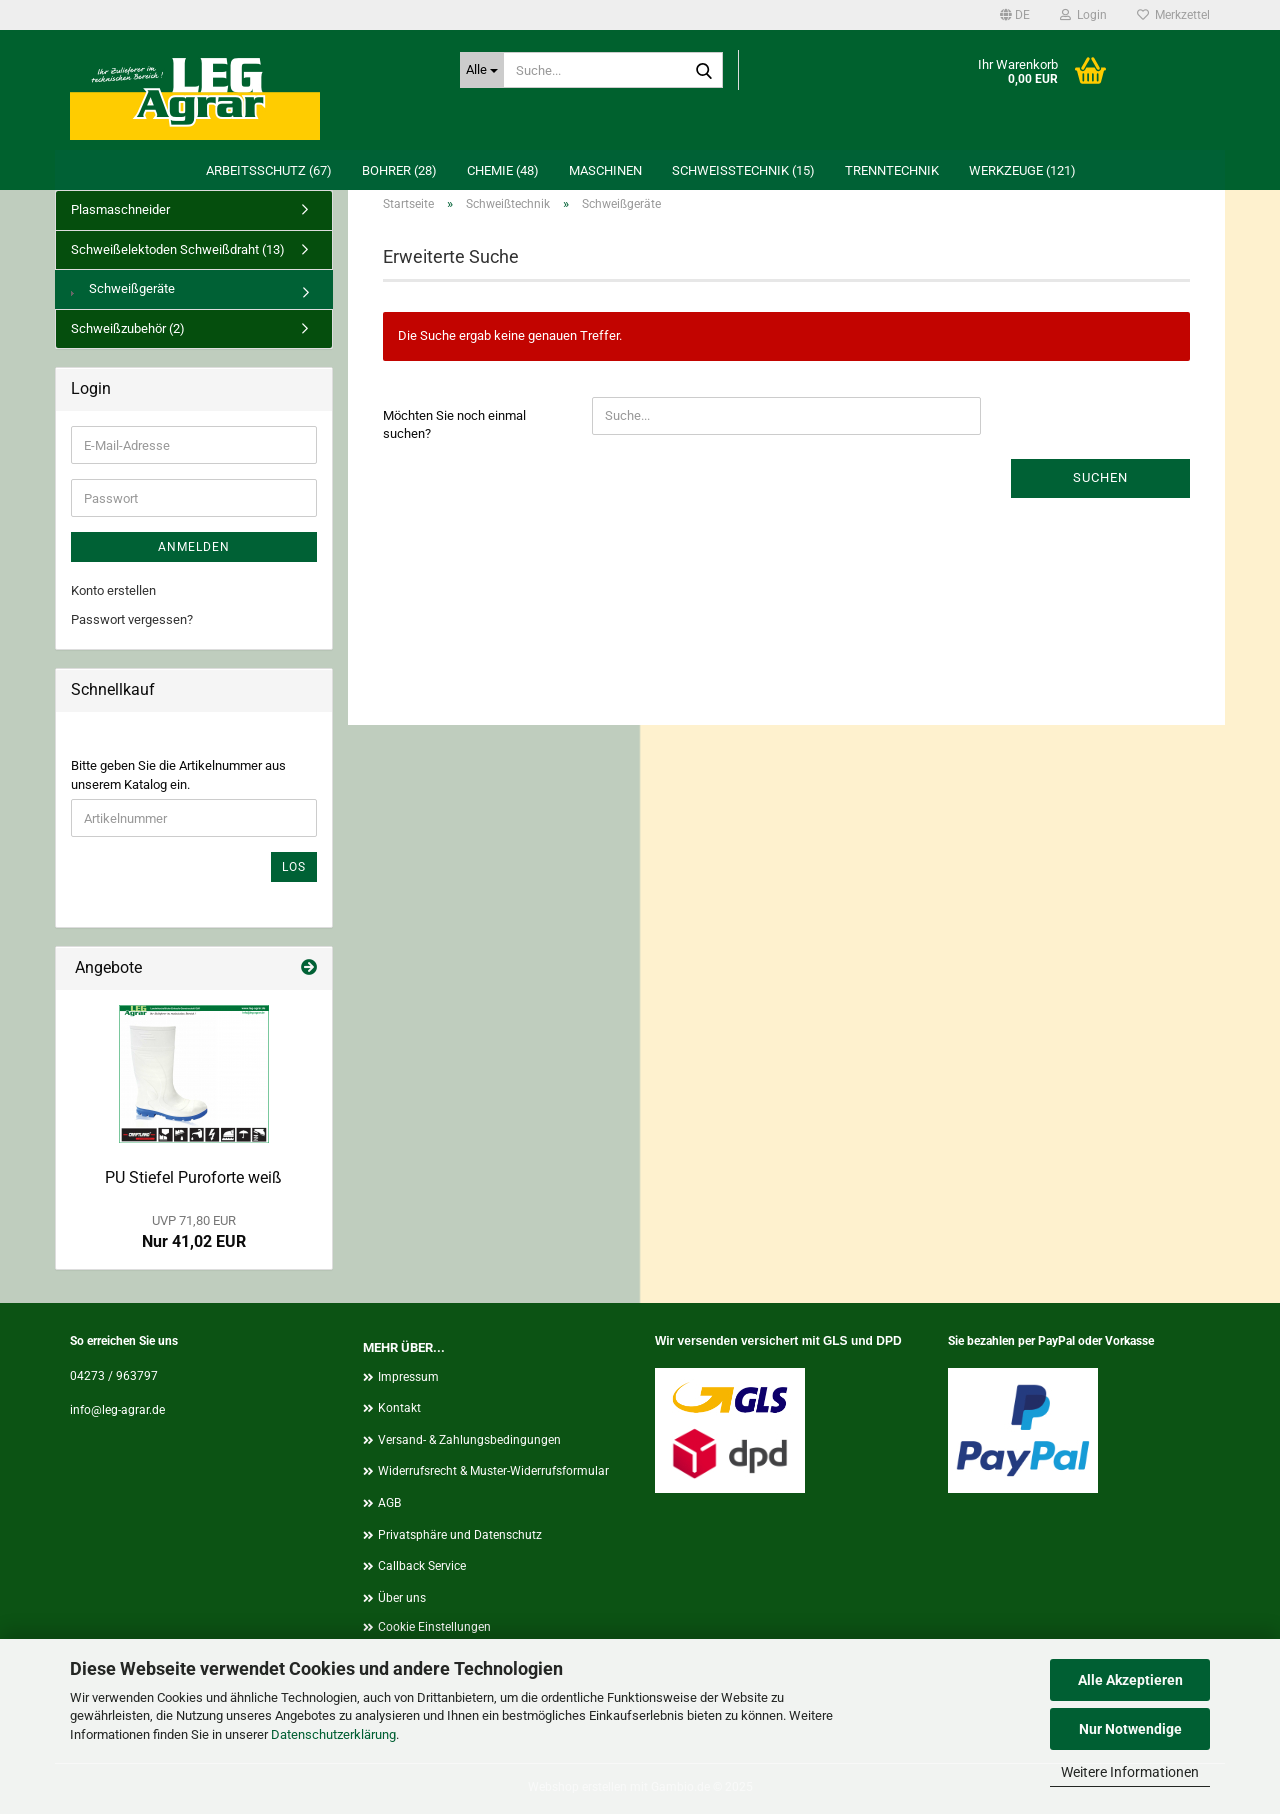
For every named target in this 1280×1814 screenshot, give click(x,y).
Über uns (402, 1598)
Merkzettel (1173, 15)
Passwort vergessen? (132, 619)
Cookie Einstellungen (434, 1627)
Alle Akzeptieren (1130, 1680)
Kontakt (399, 1408)
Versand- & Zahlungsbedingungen (469, 1440)
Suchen (1100, 477)
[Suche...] (482, 70)
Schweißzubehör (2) (128, 328)
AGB (389, 1503)
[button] (1015, 15)
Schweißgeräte (123, 288)
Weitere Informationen (1130, 1772)
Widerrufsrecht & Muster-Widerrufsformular (493, 1471)
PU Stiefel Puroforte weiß (193, 1177)
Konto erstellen (113, 590)
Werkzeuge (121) (1022, 170)
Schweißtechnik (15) (743, 170)
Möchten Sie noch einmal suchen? (454, 425)
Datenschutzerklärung (333, 1734)
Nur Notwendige (1130, 1729)
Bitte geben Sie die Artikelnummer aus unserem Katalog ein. (178, 775)
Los (294, 867)
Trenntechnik (892, 170)
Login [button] (1083, 15)
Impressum (408, 1377)
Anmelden (194, 547)
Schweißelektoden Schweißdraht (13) (178, 249)
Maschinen (605, 170)
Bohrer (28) (399, 170)
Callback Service (422, 1566)
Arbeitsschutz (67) (269, 170)
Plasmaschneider (120, 209)
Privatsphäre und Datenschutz (460, 1535)
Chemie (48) (503, 170)
